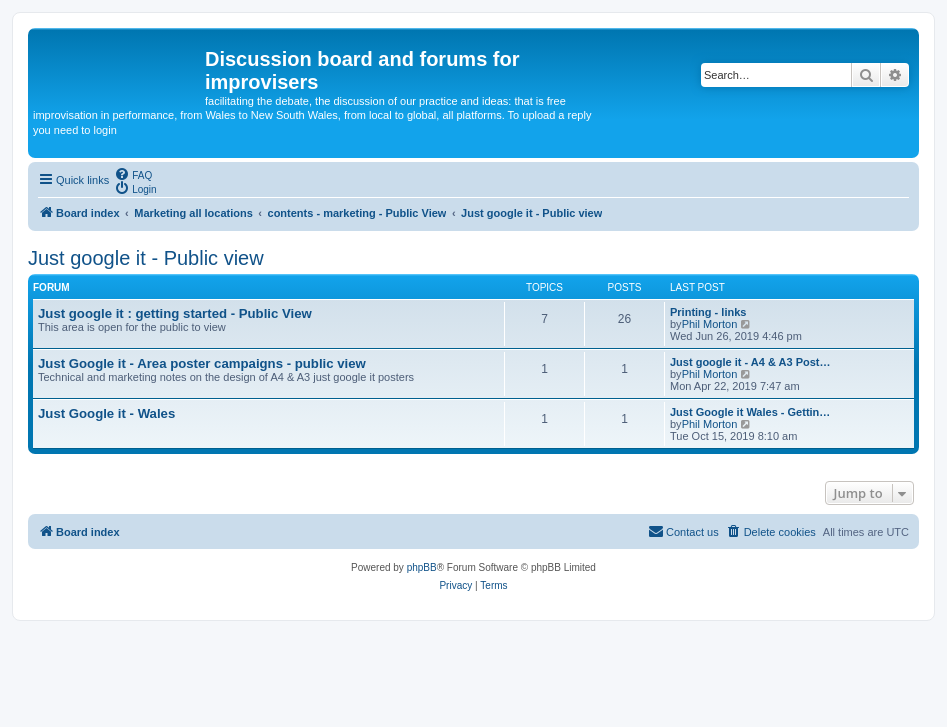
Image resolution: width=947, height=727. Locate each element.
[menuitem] (133, 174)
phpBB (422, 567)
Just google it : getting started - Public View (175, 313)
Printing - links (708, 312)
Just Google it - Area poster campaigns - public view (202, 363)
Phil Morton (710, 324)
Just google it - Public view (146, 258)
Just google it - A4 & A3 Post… (750, 362)
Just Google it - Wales (106, 413)
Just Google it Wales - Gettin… (750, 412)
